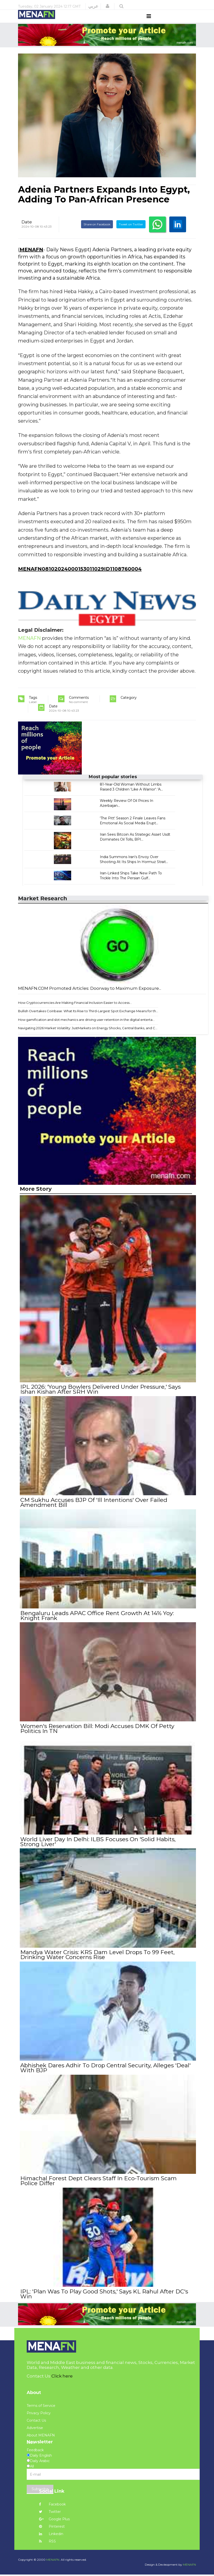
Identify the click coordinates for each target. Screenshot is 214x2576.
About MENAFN (41, 2437)
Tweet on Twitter (131, 233)
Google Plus (54, 2521)
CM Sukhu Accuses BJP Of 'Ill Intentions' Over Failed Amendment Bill (93, 1510)
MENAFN (31, 259)
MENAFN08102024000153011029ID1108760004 (80, 578)
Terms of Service (41, 2407)
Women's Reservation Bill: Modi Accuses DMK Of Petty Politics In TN (97, 1735)
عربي (93, 6)
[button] (107, 6)
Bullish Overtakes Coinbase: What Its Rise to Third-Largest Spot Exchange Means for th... (88, 1020)
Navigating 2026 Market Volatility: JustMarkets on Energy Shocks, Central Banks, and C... (87, 1037)
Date (26, 231)
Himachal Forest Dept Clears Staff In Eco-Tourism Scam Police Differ (107, 2184)
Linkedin (51, 2535)
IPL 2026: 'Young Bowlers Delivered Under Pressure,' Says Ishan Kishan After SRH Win (100, 1398)
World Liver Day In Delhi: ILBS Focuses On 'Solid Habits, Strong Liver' (97, 1847)
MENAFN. (53, 2561)
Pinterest (52, 2528)
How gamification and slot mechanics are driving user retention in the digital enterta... (86, 1029)
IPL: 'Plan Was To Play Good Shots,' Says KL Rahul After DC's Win (104, 2296)
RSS (47, 2543)
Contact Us (36, 2422)
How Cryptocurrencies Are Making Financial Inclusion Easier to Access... (75, 1012)
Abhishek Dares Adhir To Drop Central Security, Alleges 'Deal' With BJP (105, 2071)
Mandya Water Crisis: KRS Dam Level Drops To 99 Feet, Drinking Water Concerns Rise (97, 1959)
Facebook (52, 2506)
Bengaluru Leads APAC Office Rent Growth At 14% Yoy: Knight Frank (107, 1622)
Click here (62, 2377)
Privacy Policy (39, 2415)
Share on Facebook (97, 233)
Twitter (50, 2513)
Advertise (35, 2429)
